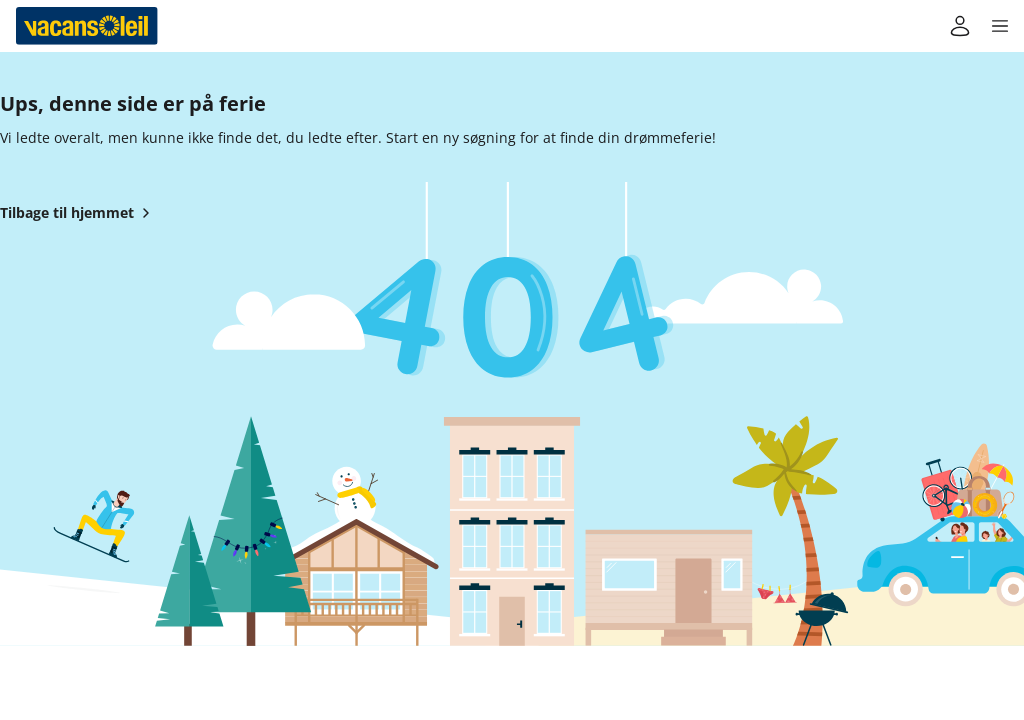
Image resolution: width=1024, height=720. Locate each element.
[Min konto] (960, 26)
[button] (1000, 26)
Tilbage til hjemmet (79, 213)
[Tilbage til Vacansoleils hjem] (87, 26)
